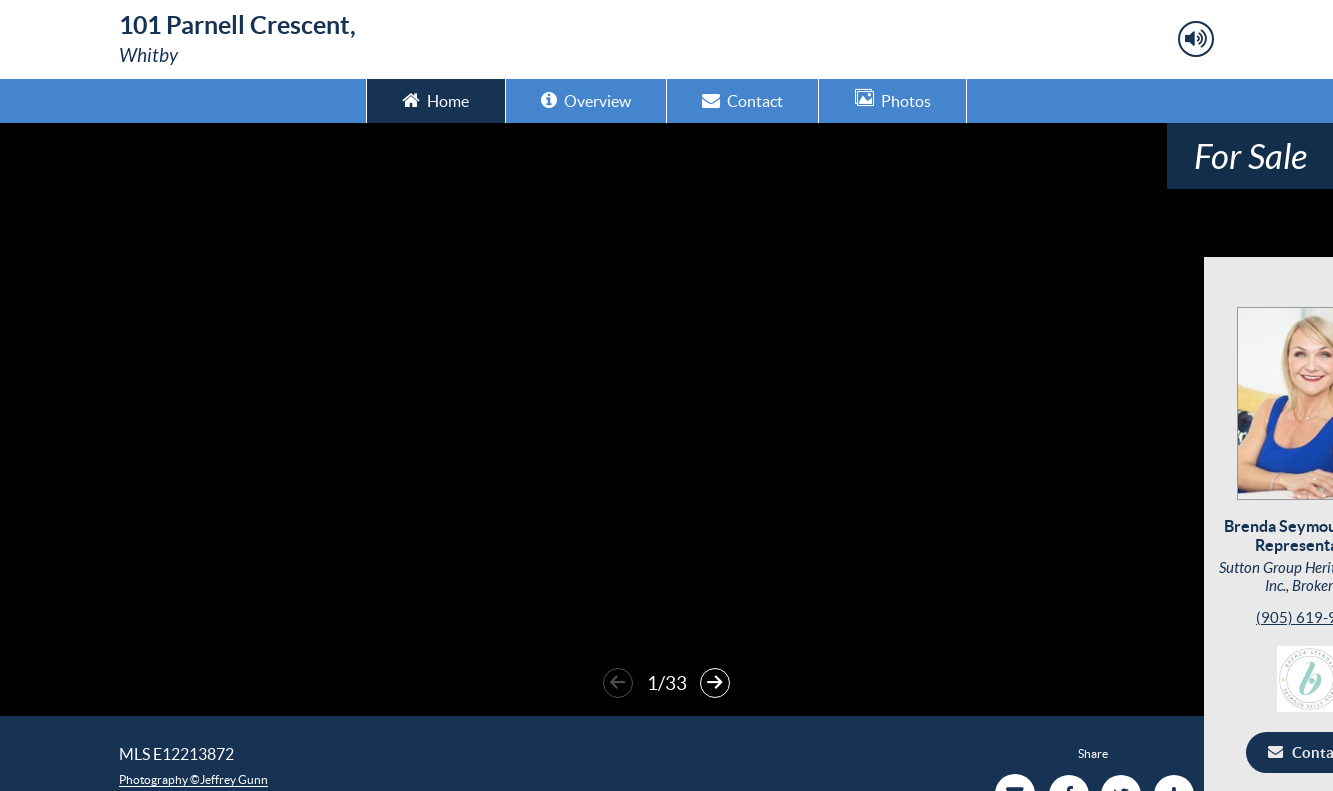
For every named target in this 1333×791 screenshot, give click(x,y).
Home (435, 99)
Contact (742, 99)
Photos (893, 99)
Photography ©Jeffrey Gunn (193, 779)
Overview (586, 99)
